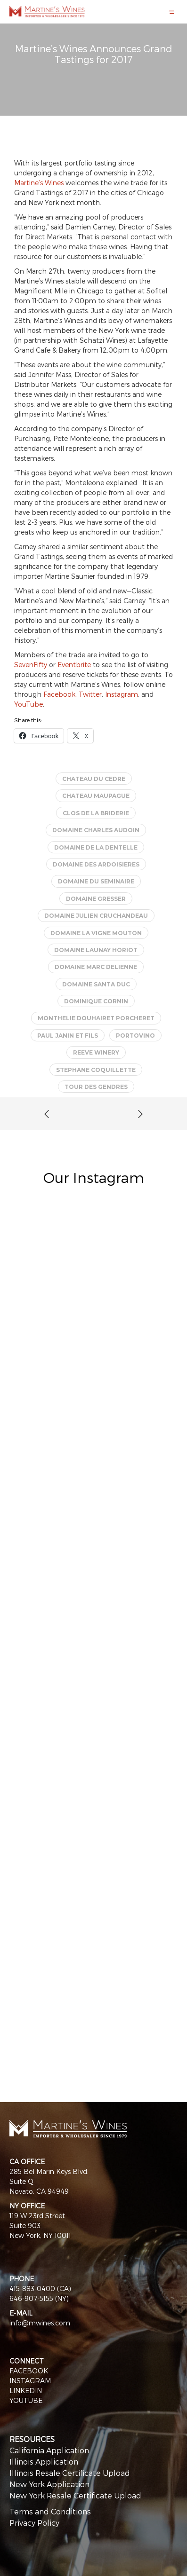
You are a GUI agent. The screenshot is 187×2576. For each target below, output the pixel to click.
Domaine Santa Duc (96, 984)
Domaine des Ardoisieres (96, 864)
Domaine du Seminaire (96, 881)
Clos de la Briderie (96, 813)
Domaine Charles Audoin (95, 830)
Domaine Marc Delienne (96, 966)
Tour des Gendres (96, 1086)
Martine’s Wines (39, 183)
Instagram (121, 694)
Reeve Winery (96, 1052)
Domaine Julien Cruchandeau (96, 915)
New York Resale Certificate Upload (75, 2495)
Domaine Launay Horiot (96, 949)
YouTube (28, 704)
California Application (49, 2450)
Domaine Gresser (96, 898)
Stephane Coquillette (96, 1069)
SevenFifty (30, 665)
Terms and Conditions (50, 2511)
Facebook (59, 694)
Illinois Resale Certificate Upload (69, 2472)
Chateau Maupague (96, 795)
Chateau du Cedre (93, 778)
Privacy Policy (34, 2522)
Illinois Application (43, 2461)
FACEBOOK (28, 2371)
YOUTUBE (25, 2400)
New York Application (49, 2484)
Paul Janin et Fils (67, 1035)
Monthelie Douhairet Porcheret (96, 1018)
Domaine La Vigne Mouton (96, 933)
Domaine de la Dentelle (96, 847)
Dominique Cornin (96, 1001)
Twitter (90, 694)
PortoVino (135, 1035)
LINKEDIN (25, 2391)
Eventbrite (74, 665)
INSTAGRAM (30, 2381)
